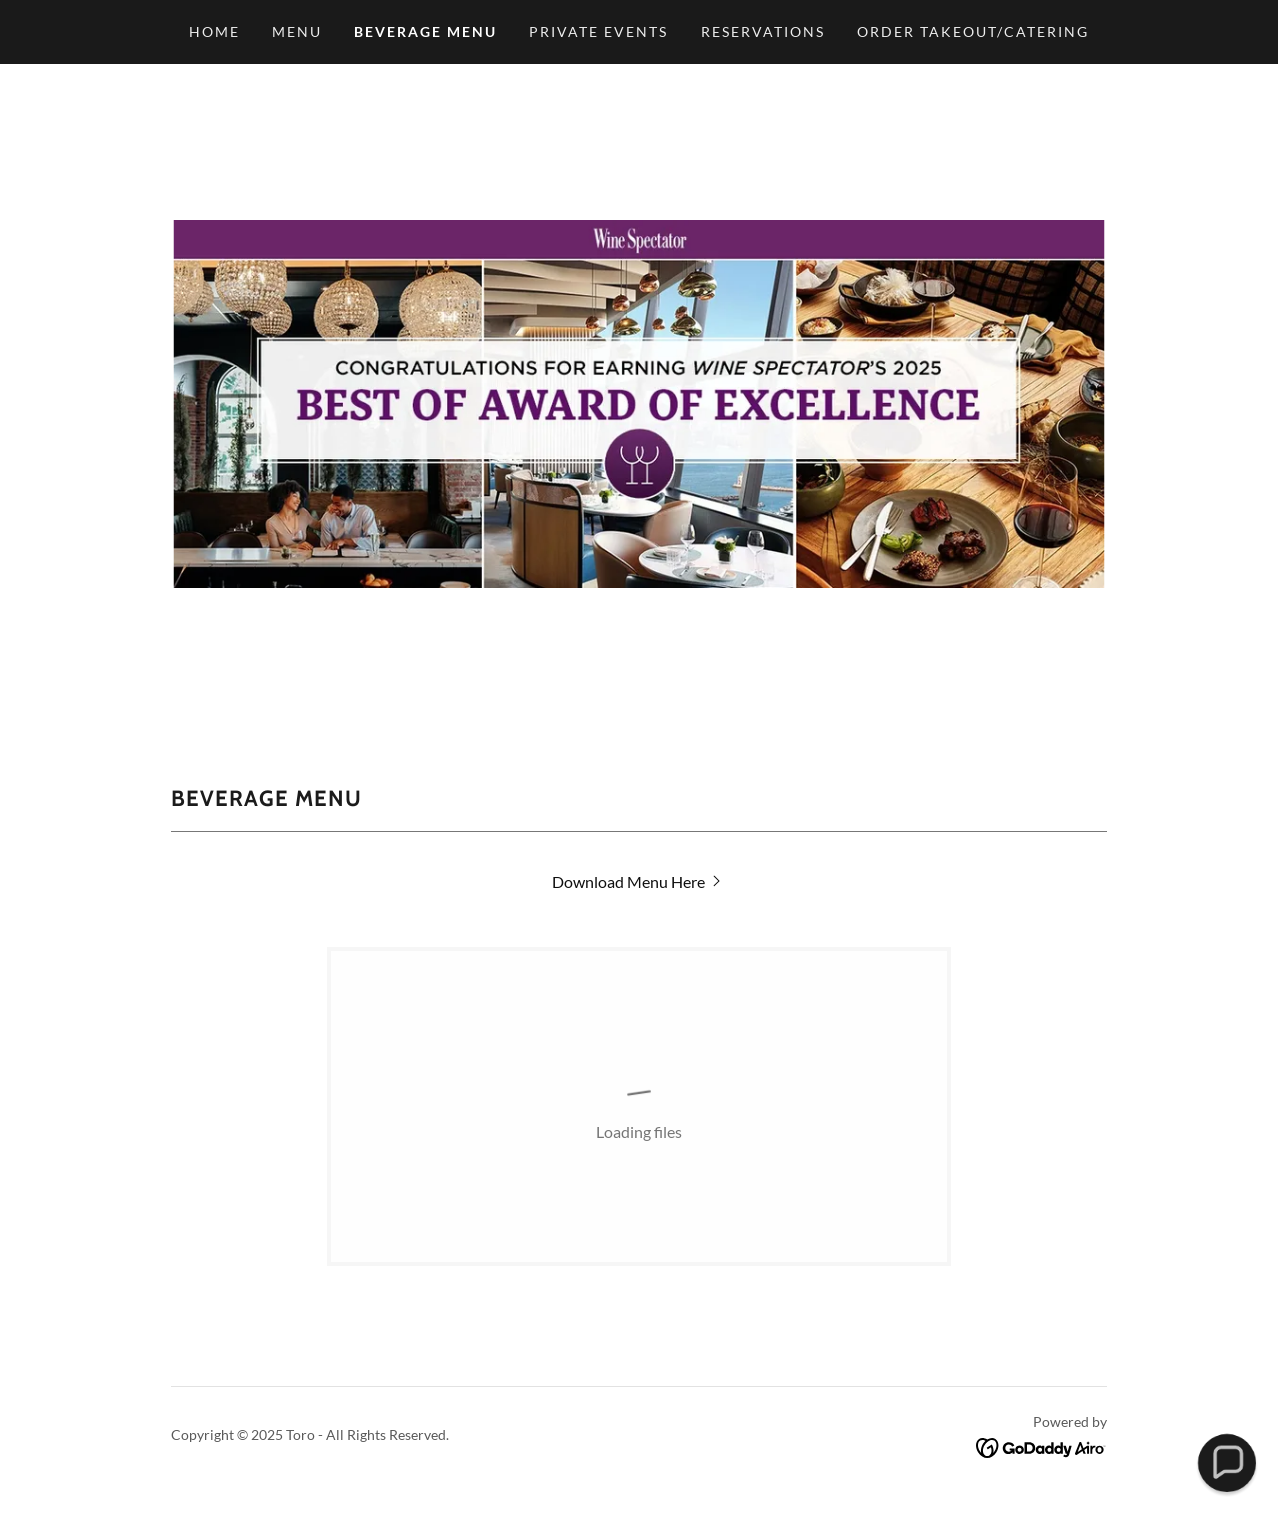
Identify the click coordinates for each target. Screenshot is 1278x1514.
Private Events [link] (598, 31)
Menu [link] (297, 31)
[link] (638, 881)
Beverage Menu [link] (425, 31)
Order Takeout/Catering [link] (973, 31)
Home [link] (214, 31)
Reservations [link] (763, 31)
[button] (1226, 1462)
